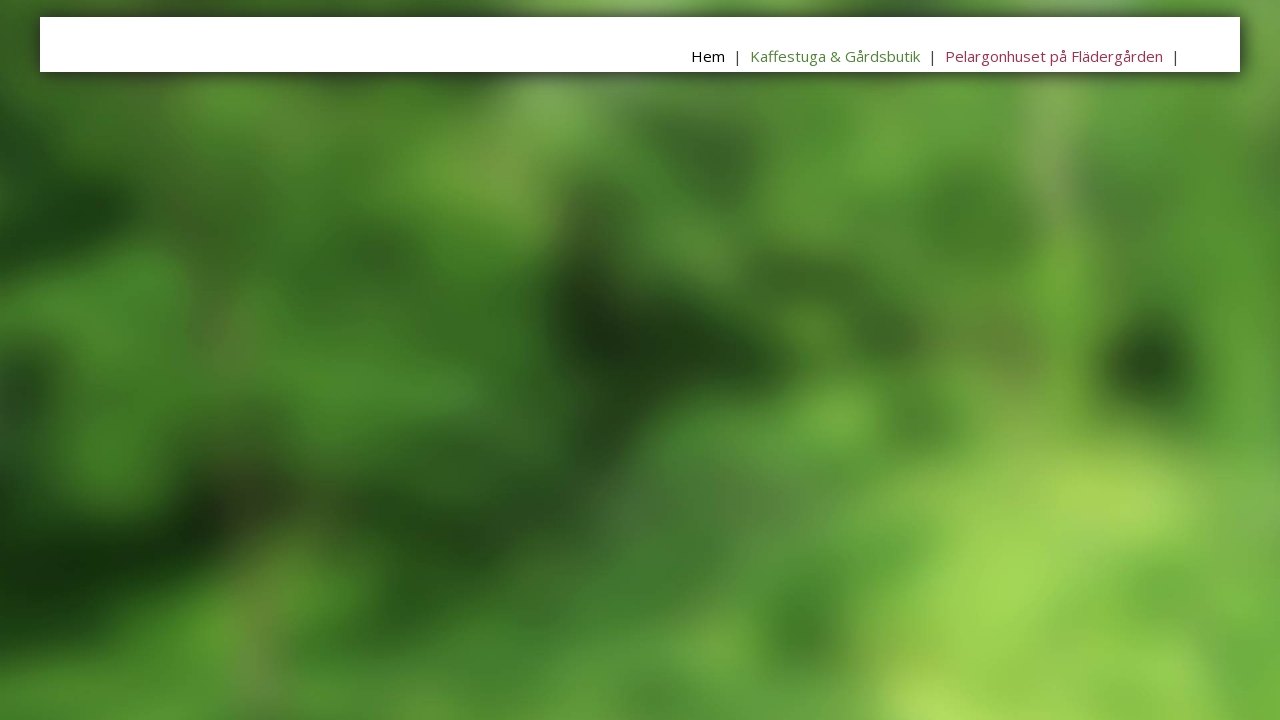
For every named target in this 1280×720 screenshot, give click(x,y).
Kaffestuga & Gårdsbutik (835, 56)
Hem (708, 56)
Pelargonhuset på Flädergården (1054, 56)
